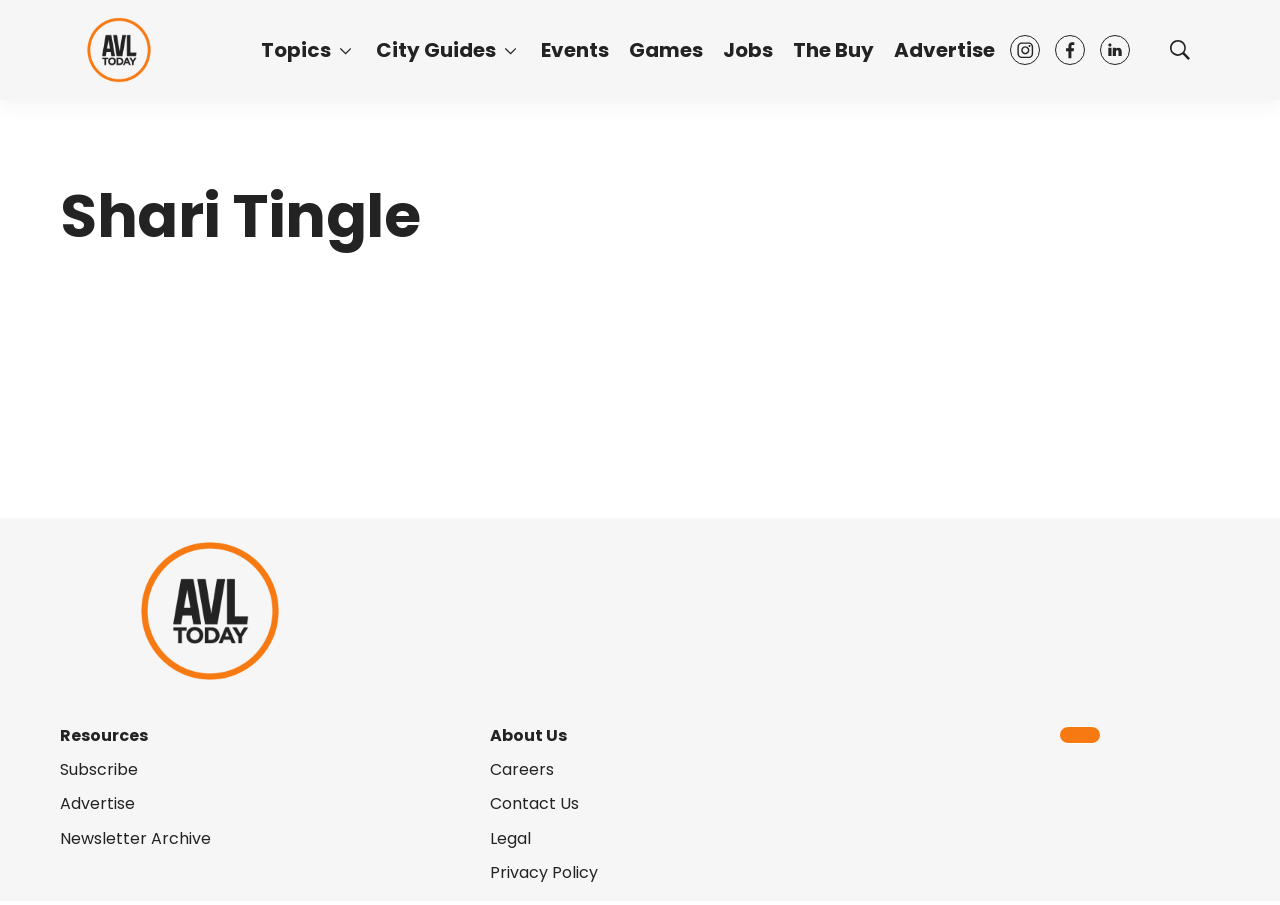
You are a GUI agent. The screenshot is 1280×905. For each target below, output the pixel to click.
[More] (345, 50)
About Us (528, 735)
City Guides (436, 50)
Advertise (944, 50)
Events (575, 50)
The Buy (833, 50)
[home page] (119, 49)
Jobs (748, 50)
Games (666, 50)
